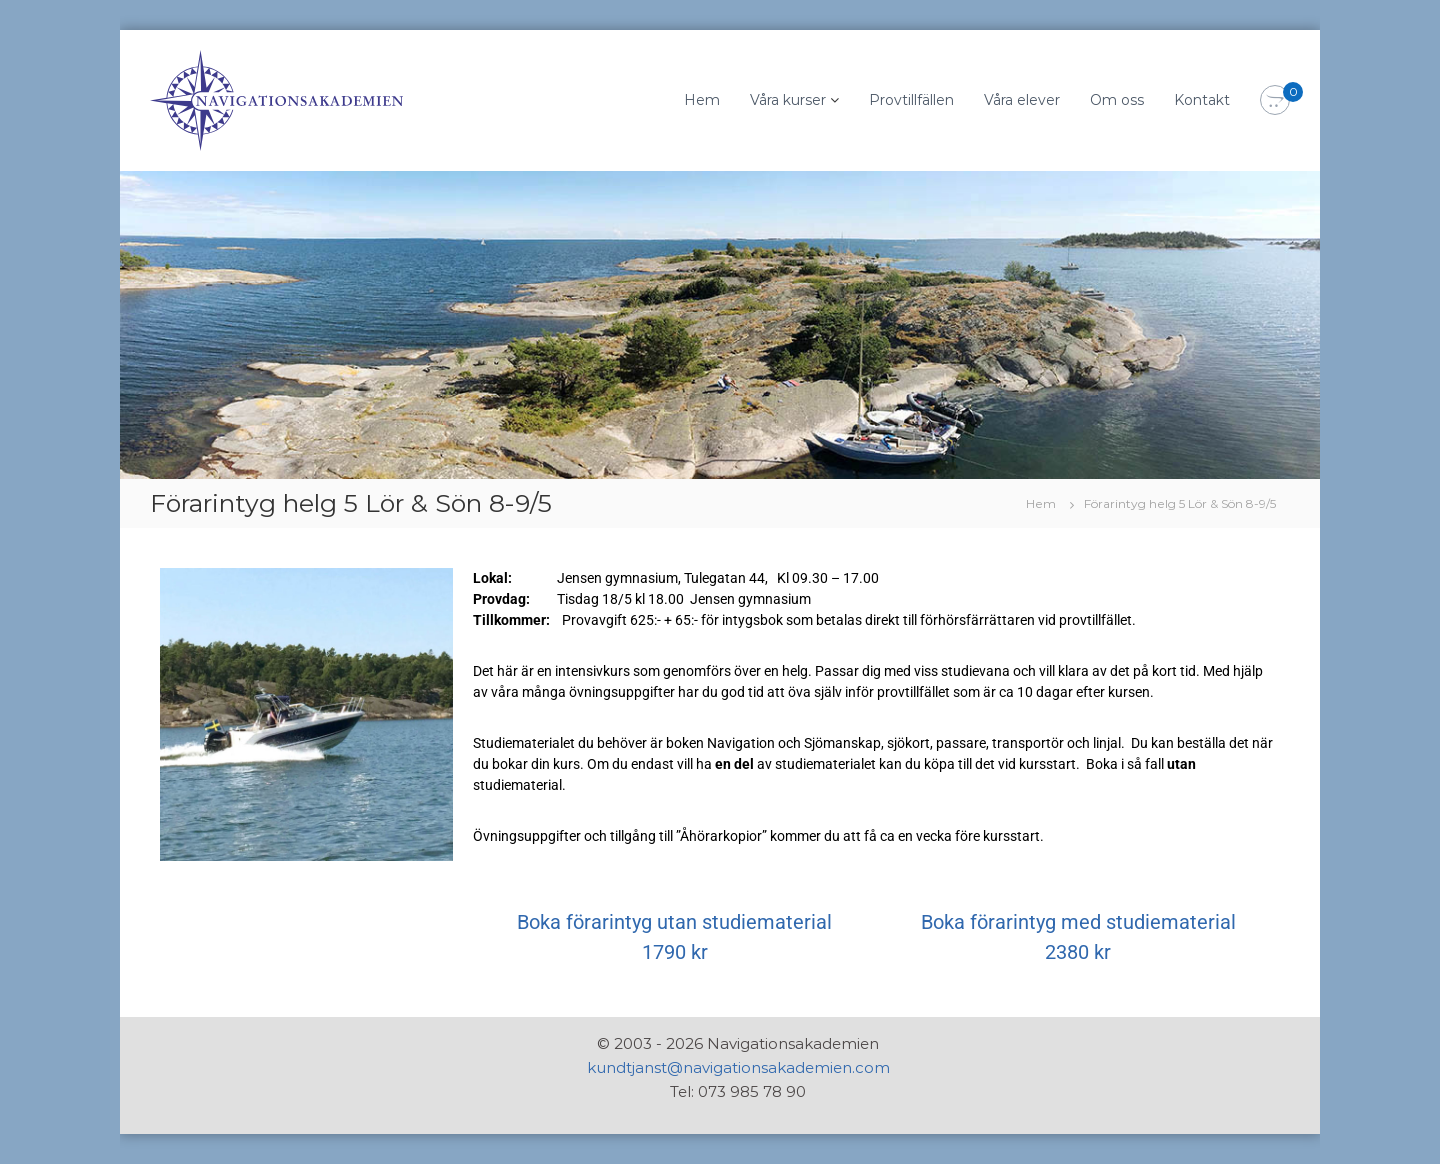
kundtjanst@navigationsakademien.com (738, 1067)
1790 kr (675, 952)
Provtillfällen (911, 100)
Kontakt (1202, 100)
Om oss (1117, 100)
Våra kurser (788, 100)
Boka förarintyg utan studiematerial (674, 922)
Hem (702, 100)
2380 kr (1078, 952)
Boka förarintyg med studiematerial (1078, 922)
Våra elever (1022, 100)
